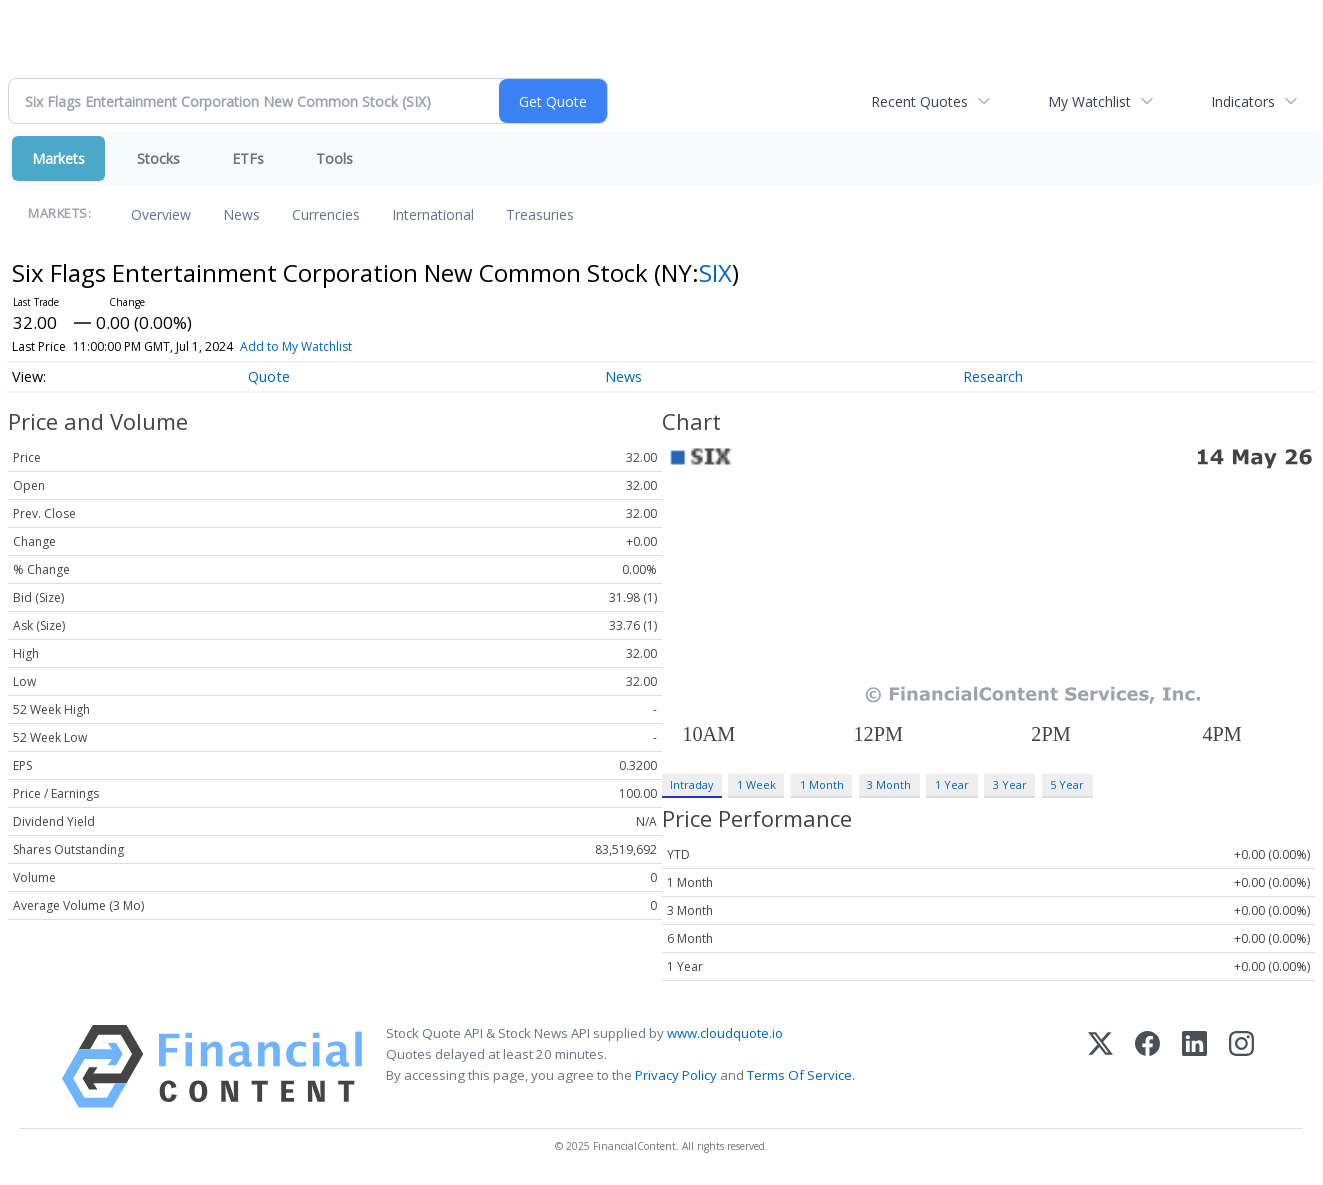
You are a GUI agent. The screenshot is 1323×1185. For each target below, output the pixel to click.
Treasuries (540, 214)
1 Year (952, 784)
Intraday (691, 784)
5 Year (1067, 784)
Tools (334, 158)
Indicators (1243, 101)
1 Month (822, 784)
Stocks (158, 158)
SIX (715, 272)
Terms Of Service (799, 1075)
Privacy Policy (676, 1075)
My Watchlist (1089, 101)
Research (993, 376)
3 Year (1010, 784)
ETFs (248, 158)
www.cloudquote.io (725, 1033)
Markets (58, 158)
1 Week (756, 784)
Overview (161, 214)
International (433, 214)
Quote (269, 376)
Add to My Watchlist (296, 346)
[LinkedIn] (1194, 1066)
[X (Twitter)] (1100, 1066)
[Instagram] (1241, 1066)
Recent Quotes (919, 101)
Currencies (326, 214)
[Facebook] (1147, 1066)
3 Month (889, 784)
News (241, 214)
